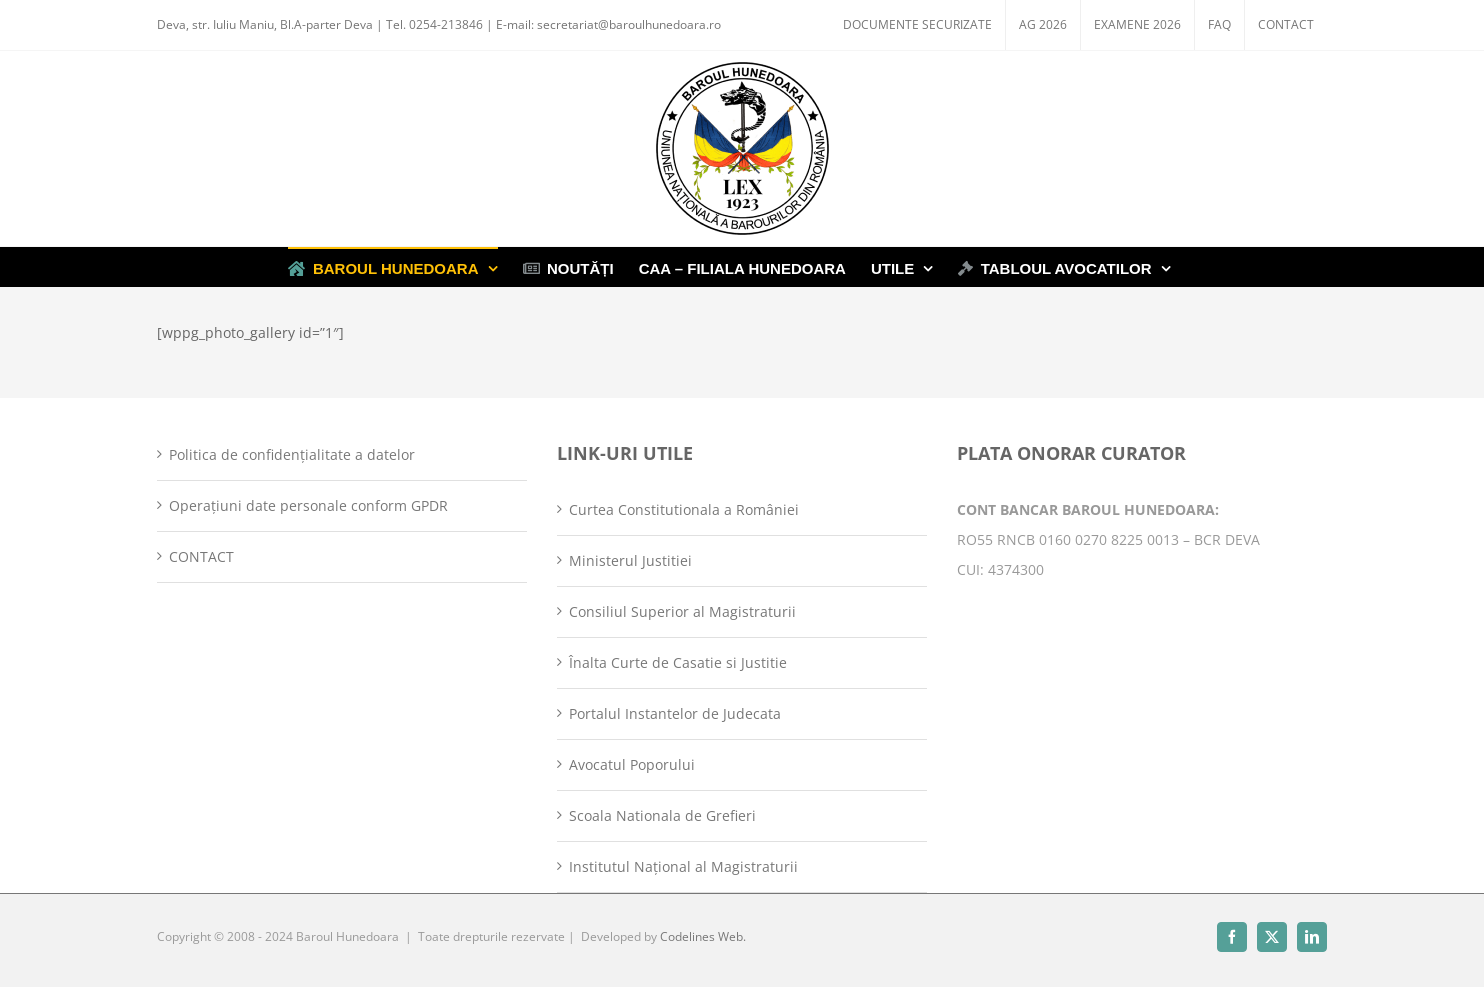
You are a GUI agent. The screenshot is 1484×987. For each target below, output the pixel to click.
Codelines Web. (703, 936)
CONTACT (201, 556)
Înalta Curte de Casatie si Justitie (678, 662)
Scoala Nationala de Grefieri (662, 815)
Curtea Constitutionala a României (684, 509)
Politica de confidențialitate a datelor (292, 454)
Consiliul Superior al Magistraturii (682, 611)
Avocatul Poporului (632, 764)
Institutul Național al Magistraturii (683, 866)
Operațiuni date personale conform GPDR (308, 505)
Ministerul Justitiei (630, 560)
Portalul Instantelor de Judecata (675, 713)
